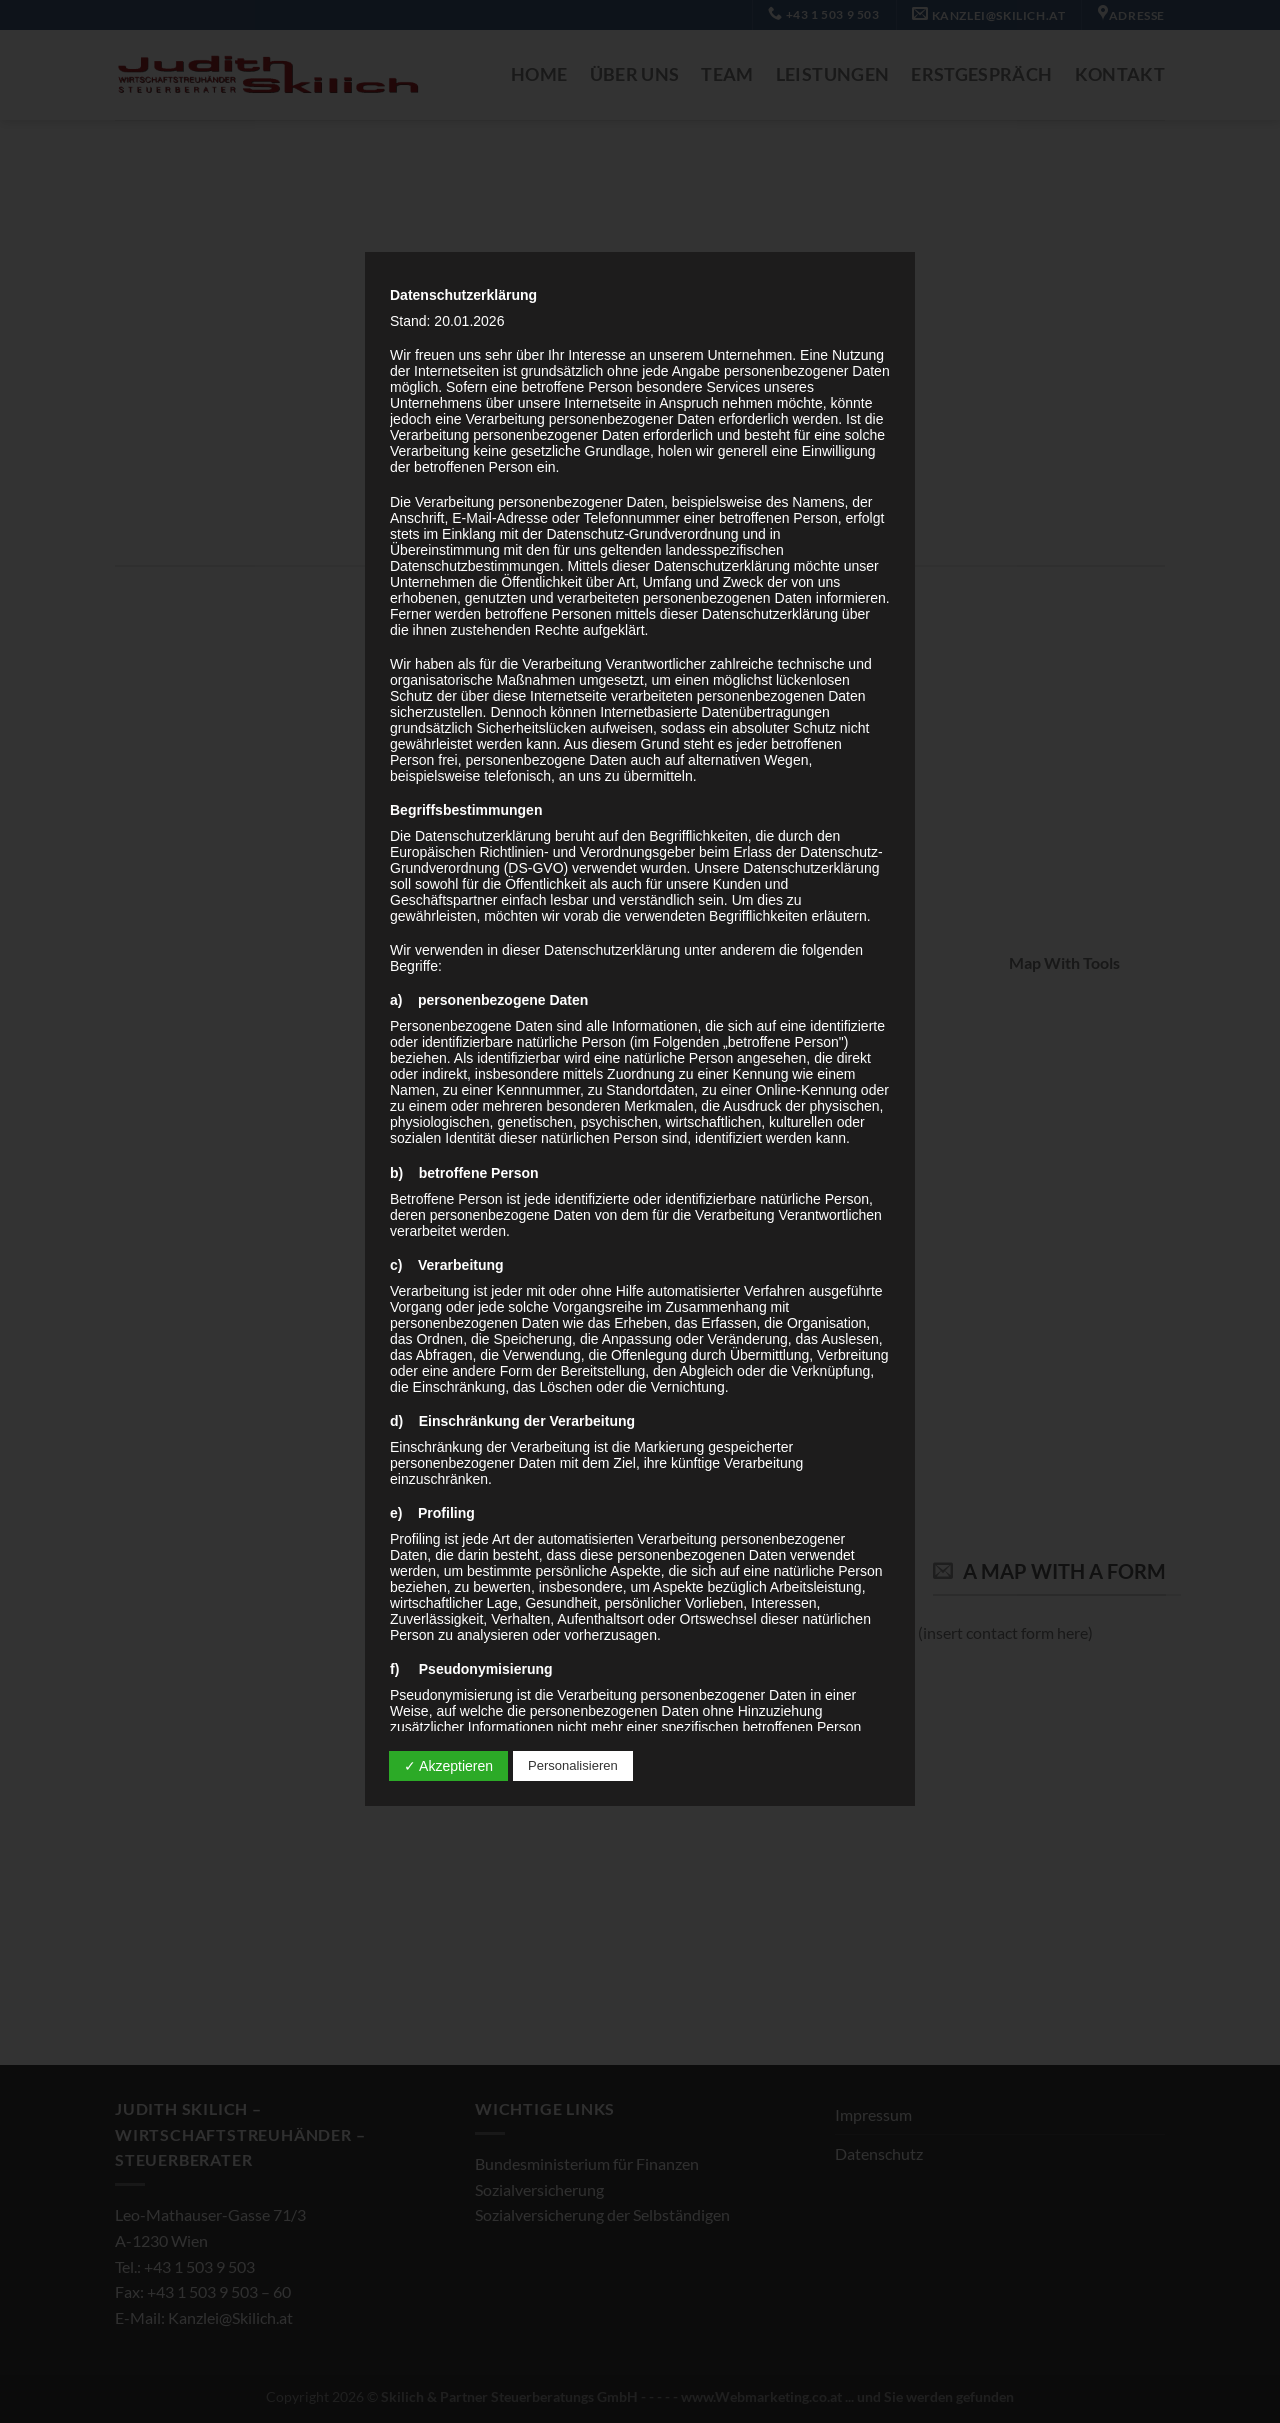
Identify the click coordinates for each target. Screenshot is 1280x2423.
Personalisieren (573, 1765)
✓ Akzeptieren (448, 1766)
